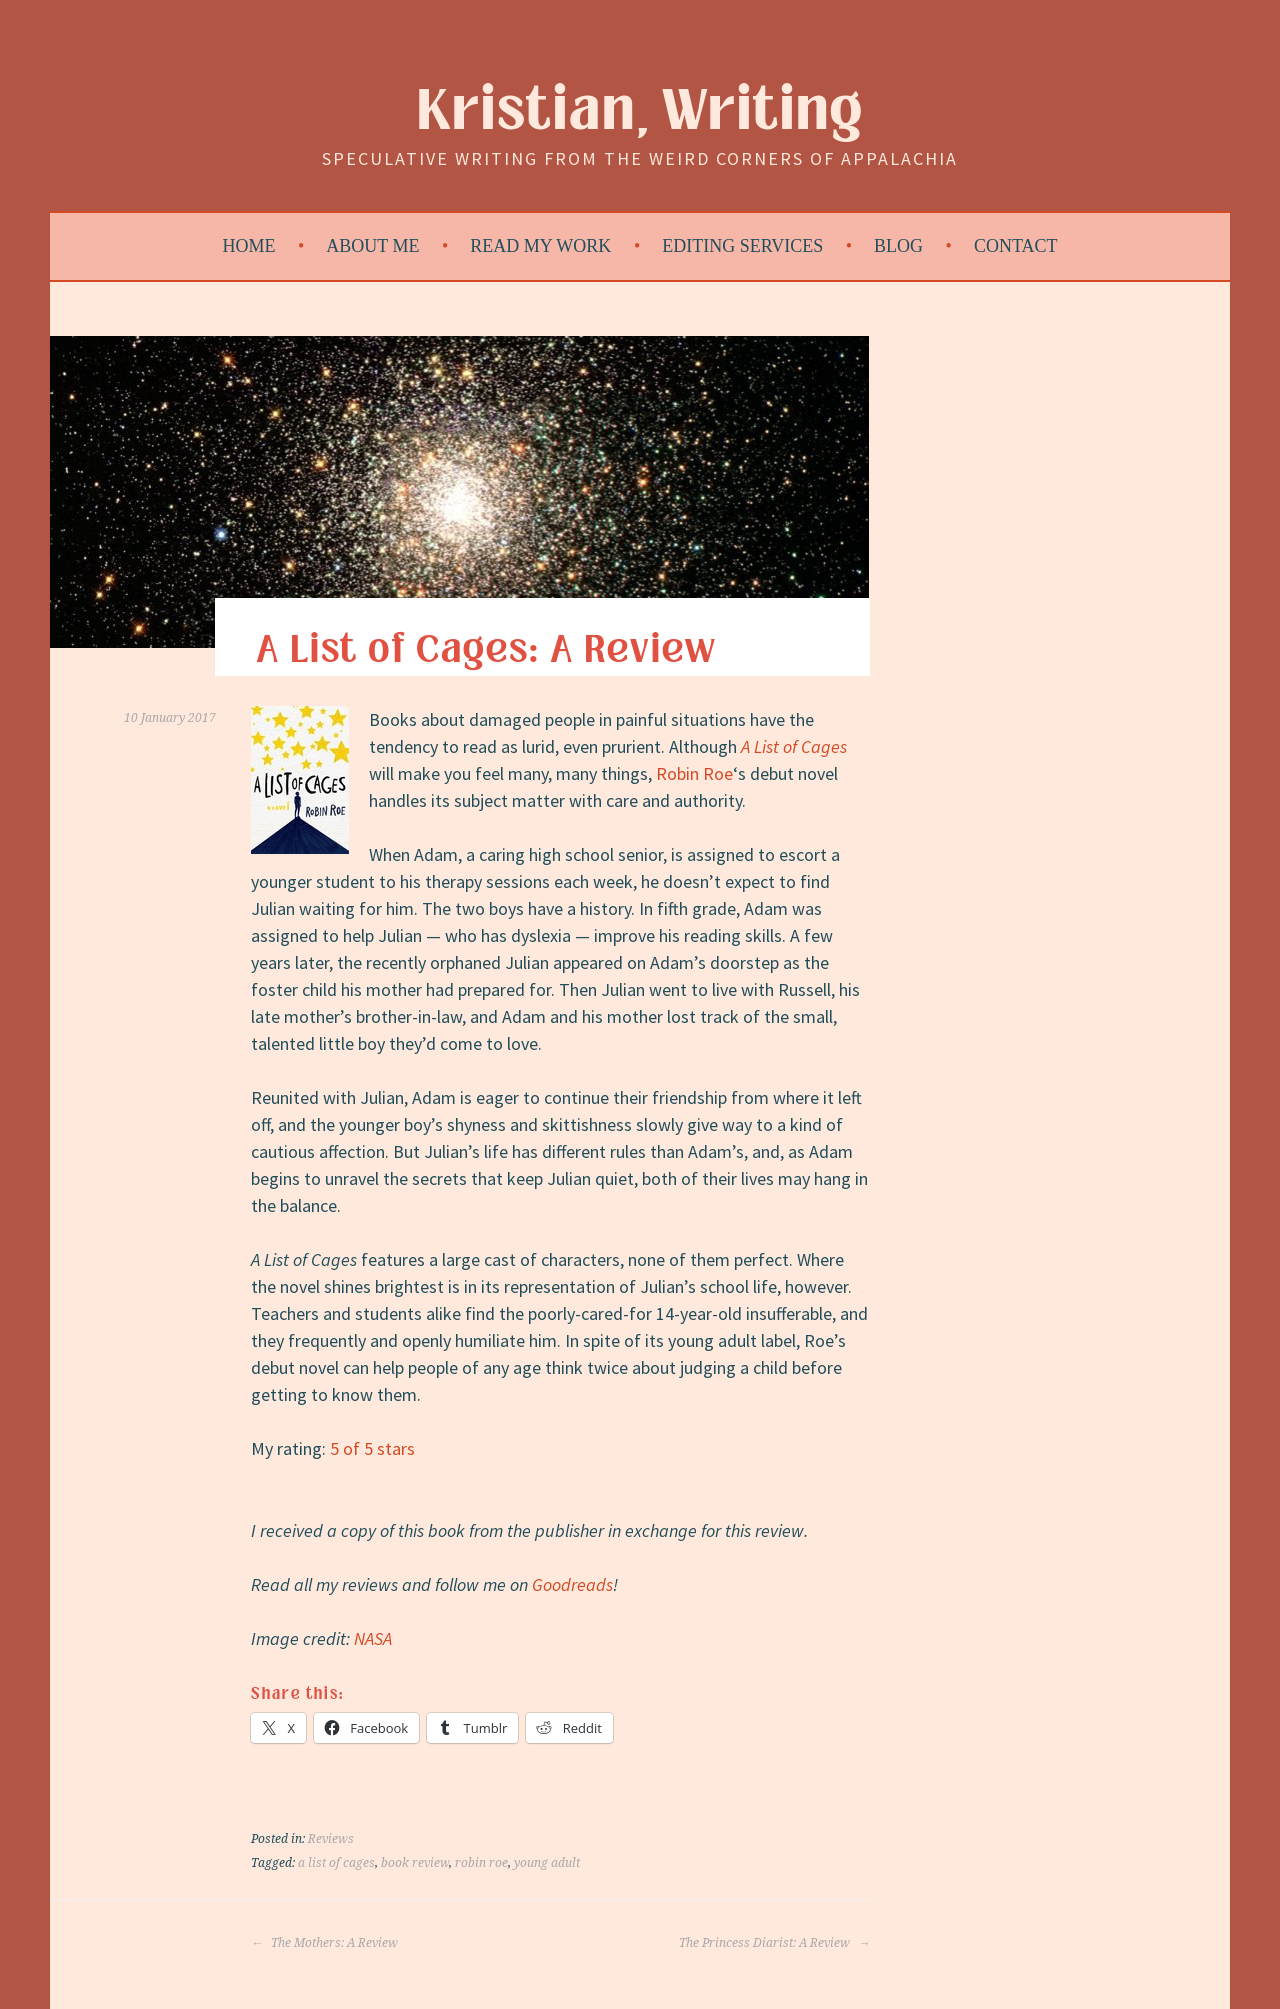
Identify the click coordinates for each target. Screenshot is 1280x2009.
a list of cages (336, 1863)
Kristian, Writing (640, 111)
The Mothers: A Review (324, 1943)
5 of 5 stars (372, 1448)
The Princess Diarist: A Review (774, 1943)
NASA (373, 1638)
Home (249, 246)
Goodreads (572, 1584)
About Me (372, 246)
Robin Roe (694, 773)
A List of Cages (794, 746)
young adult (547, 1863)
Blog (898, 246)
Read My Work (540, 246)
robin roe (481, 1863)
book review (415, 1863)
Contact (1016, 246)
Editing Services (742, 246)
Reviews (331, 1839)
